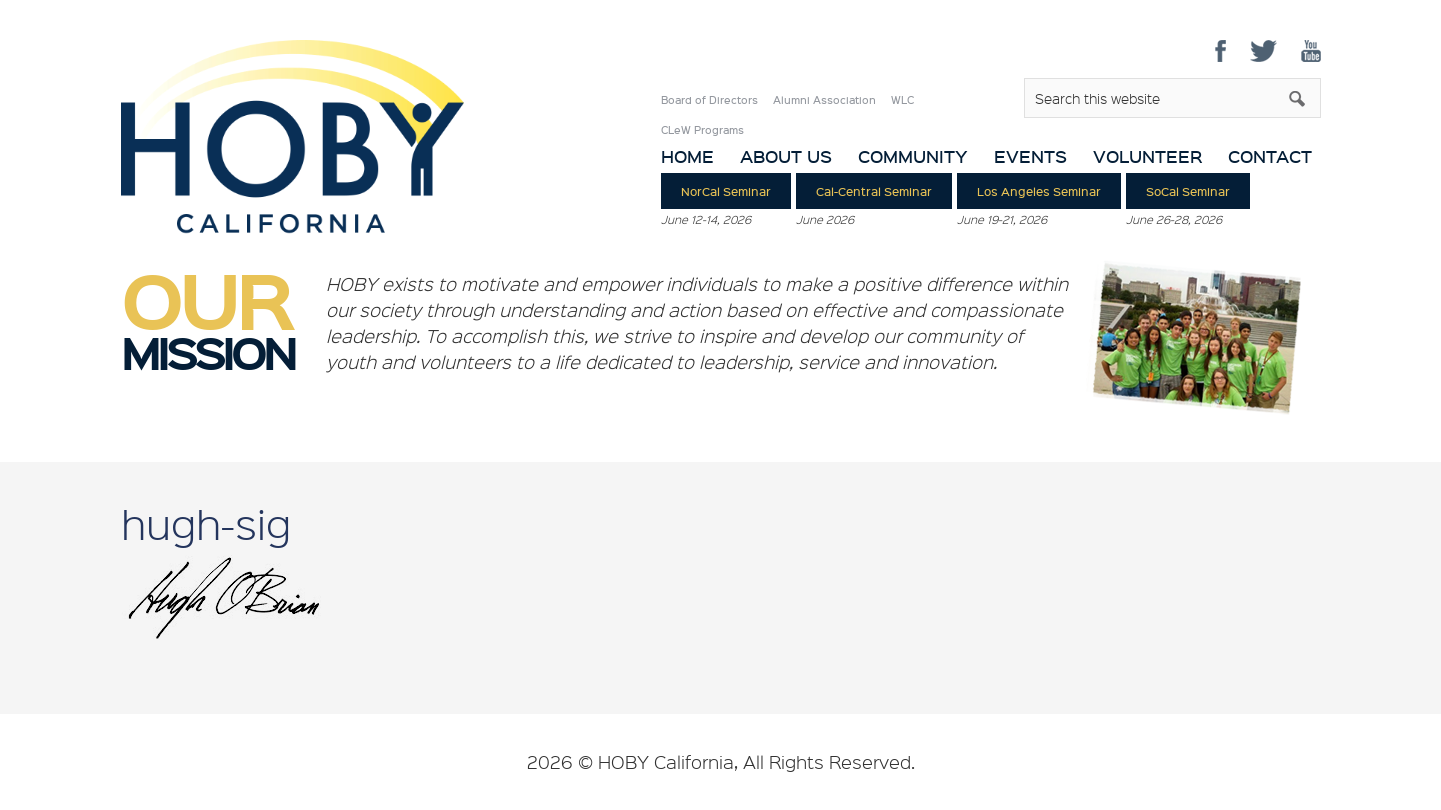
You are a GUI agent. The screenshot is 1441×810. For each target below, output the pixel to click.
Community (913, 156)
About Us (786, 156)
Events (1030, 156)
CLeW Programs (702, 130)
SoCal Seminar (1188, 191)
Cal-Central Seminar (874, 191)
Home (687, 156)
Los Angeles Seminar (1039, 191)
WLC (902, 100)
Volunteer (1147, 156)
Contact (1270, 156)
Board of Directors (709, 100)
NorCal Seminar (726, 191)
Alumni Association (824, 100)
